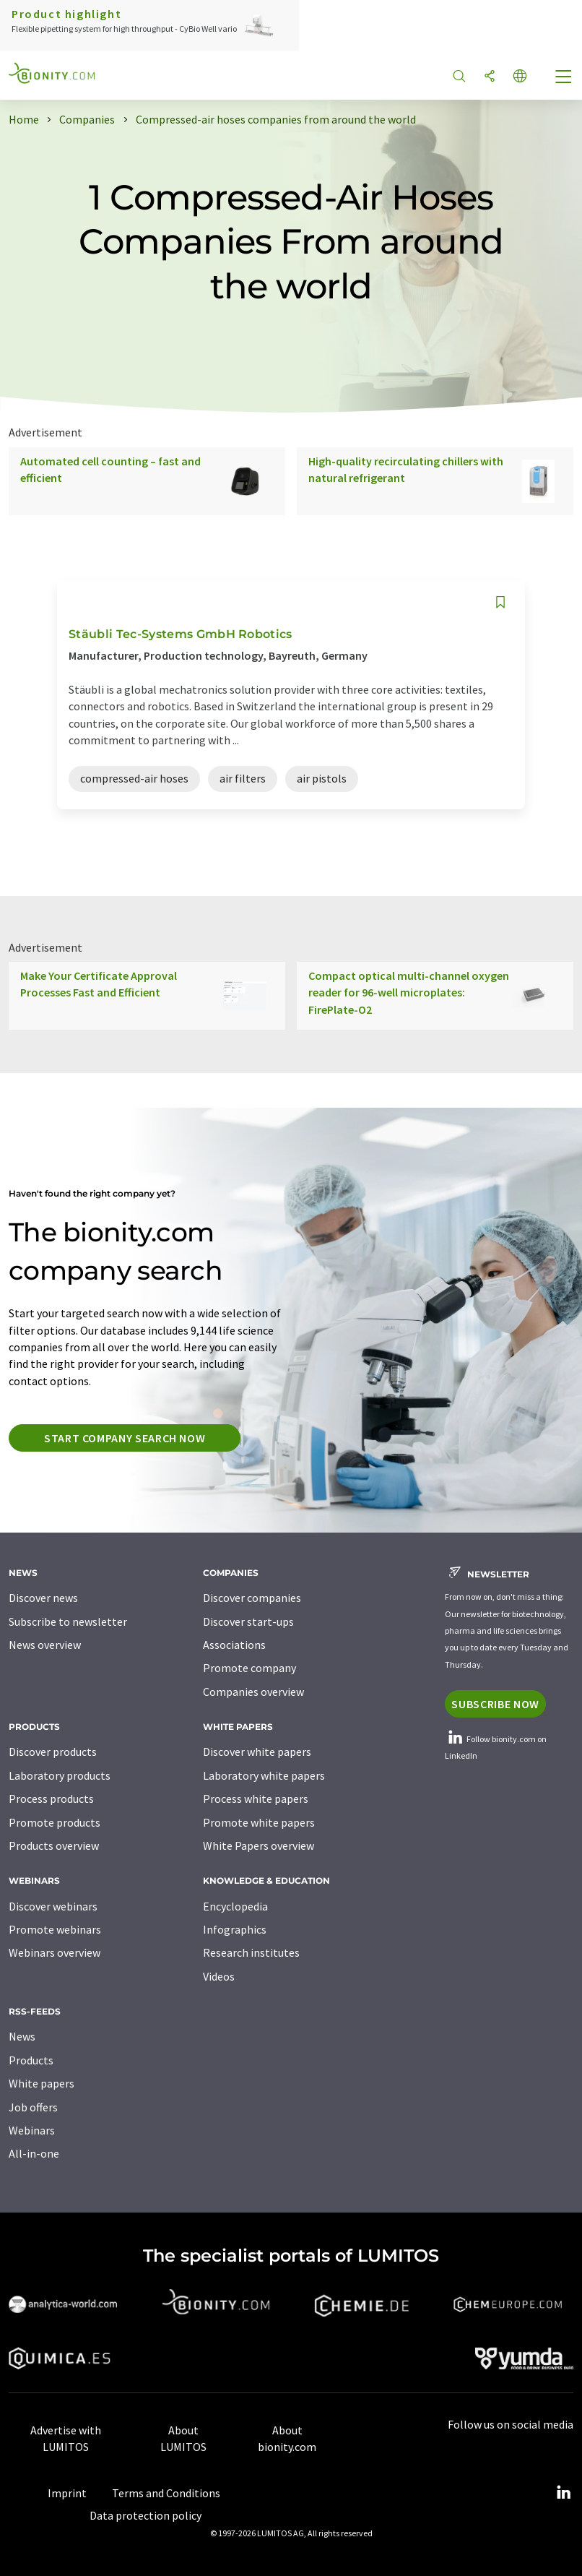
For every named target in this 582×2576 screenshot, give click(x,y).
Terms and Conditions (166, 2493)
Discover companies (252, 1597)
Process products (51, 1798)
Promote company (249, 1667)
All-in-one (34, 2153)
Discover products (53, 1751)
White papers (41, 2083)
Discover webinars (53, 1906)
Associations (234, 1644)
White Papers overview (258, 1845)
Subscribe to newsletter (68, 1621)
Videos (219, 1976)
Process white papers (255, 1798)
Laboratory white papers (264, 1775)
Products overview (54, 1845)
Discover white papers (257, 1751)
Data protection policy (145, 2515)
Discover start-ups (248, 1621)
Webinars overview (54, 1952)
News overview (45, 1644)
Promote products (54, 1822)
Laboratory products (59, 1775)
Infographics (234, 1929)
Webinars (32, 2130)
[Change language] (520, 77)
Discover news (43, 1597)
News (22, 2036)
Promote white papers (259, 1822)
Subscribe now (495, 1704)
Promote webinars (55, 1929)
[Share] (489, 77)
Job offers (33, 2107)
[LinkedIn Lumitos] (563, 2493)
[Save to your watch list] (500, 602)
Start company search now (124, 1438)
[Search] (459, 77)
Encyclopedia (235, 1906)
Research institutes (251, 1952)
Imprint (67, 2493)
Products (31, 2060)
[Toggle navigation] (564, 78)
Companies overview (253, 1691)
